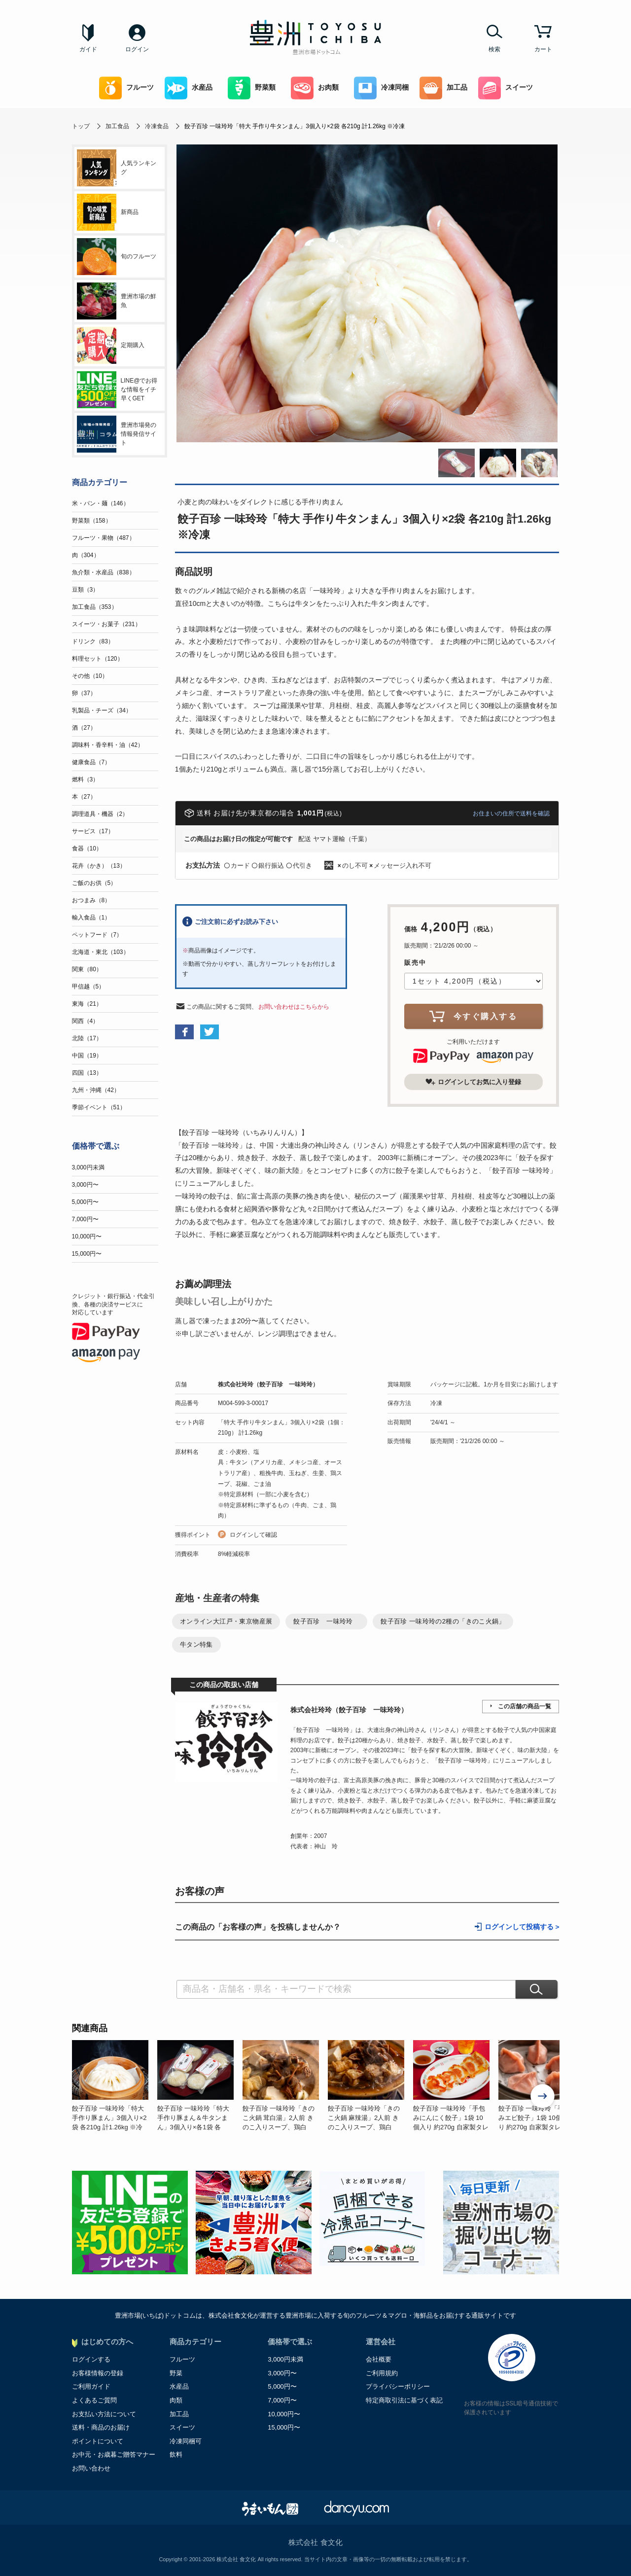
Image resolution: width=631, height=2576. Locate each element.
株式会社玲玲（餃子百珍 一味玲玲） (268, 1384)
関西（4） (85, 1021)
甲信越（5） (88, 986)
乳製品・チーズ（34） (102, 710)
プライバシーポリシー (398, 2386)
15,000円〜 (87, 1253)
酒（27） (84, 727)
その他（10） (90, 675)
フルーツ (126, 88)
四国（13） (87, 1072)
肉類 (176, 2400)
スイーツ (505, 88)
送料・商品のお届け (101, 2427)
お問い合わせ (91, 2468)
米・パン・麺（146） (100, 503)
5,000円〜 (85, 1202)
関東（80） (87, 969)
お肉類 (315, 88)
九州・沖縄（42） (96, 1090)
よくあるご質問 (94, 2400)
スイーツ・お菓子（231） (106, 624)
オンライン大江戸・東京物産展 (226, 1621)
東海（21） (87, 1003)
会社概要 (378, 2359)
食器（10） (87, 848)
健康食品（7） (91, 762)
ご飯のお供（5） (94, 883)
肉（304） (86, 555)
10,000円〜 (87, 1236)
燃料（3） (85, 779)
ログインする (91, 2359)
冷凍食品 (157, 126)
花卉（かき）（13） (99, 865)
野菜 (176, 2373)
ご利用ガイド (91, 2386)
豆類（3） (85, 589)
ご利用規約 (382, 2373)
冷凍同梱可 (186, 2441)
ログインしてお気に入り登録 (473, 1082)
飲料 (176, 2454)
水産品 (188, 88)
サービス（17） (93, 831)
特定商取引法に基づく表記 (404, 2400)
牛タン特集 (196, 1644)
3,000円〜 (85, 1184)
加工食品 (117, 126)
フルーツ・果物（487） (103, 537)
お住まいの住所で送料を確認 (511, 813)
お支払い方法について (104, 2414)
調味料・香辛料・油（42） (107, 744)
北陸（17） (87, 1038)
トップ (81, 126)
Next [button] (543, 2097)
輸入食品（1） (91, 917)
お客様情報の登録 (97, 2373)
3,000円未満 (88, 1167)
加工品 (443, 88)
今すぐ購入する (473, 1015)
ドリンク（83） (93, 641)
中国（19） (87, 1055)
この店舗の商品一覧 (524, 1706)
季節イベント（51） (99, 1107)
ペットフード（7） (97, 934)
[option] (114, 2086)
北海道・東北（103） (100, 952)
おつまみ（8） (91, 900)
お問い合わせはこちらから (293, 1006)
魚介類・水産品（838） (103, 572)
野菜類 (252, 88)
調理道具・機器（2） (100, 814)
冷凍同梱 (381, 88)
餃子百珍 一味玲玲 (326, 1621)
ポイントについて (97, 2441)
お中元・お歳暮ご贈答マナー (113, 2454)
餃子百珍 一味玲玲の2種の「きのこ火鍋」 (443, 1621)
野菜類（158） (91, 520)
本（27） (84, 796)
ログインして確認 (253, 1534)
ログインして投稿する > (522, 1927)
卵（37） (84, 693)
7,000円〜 (85, 1219)
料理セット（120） (97, 658)
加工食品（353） (94, 606)
